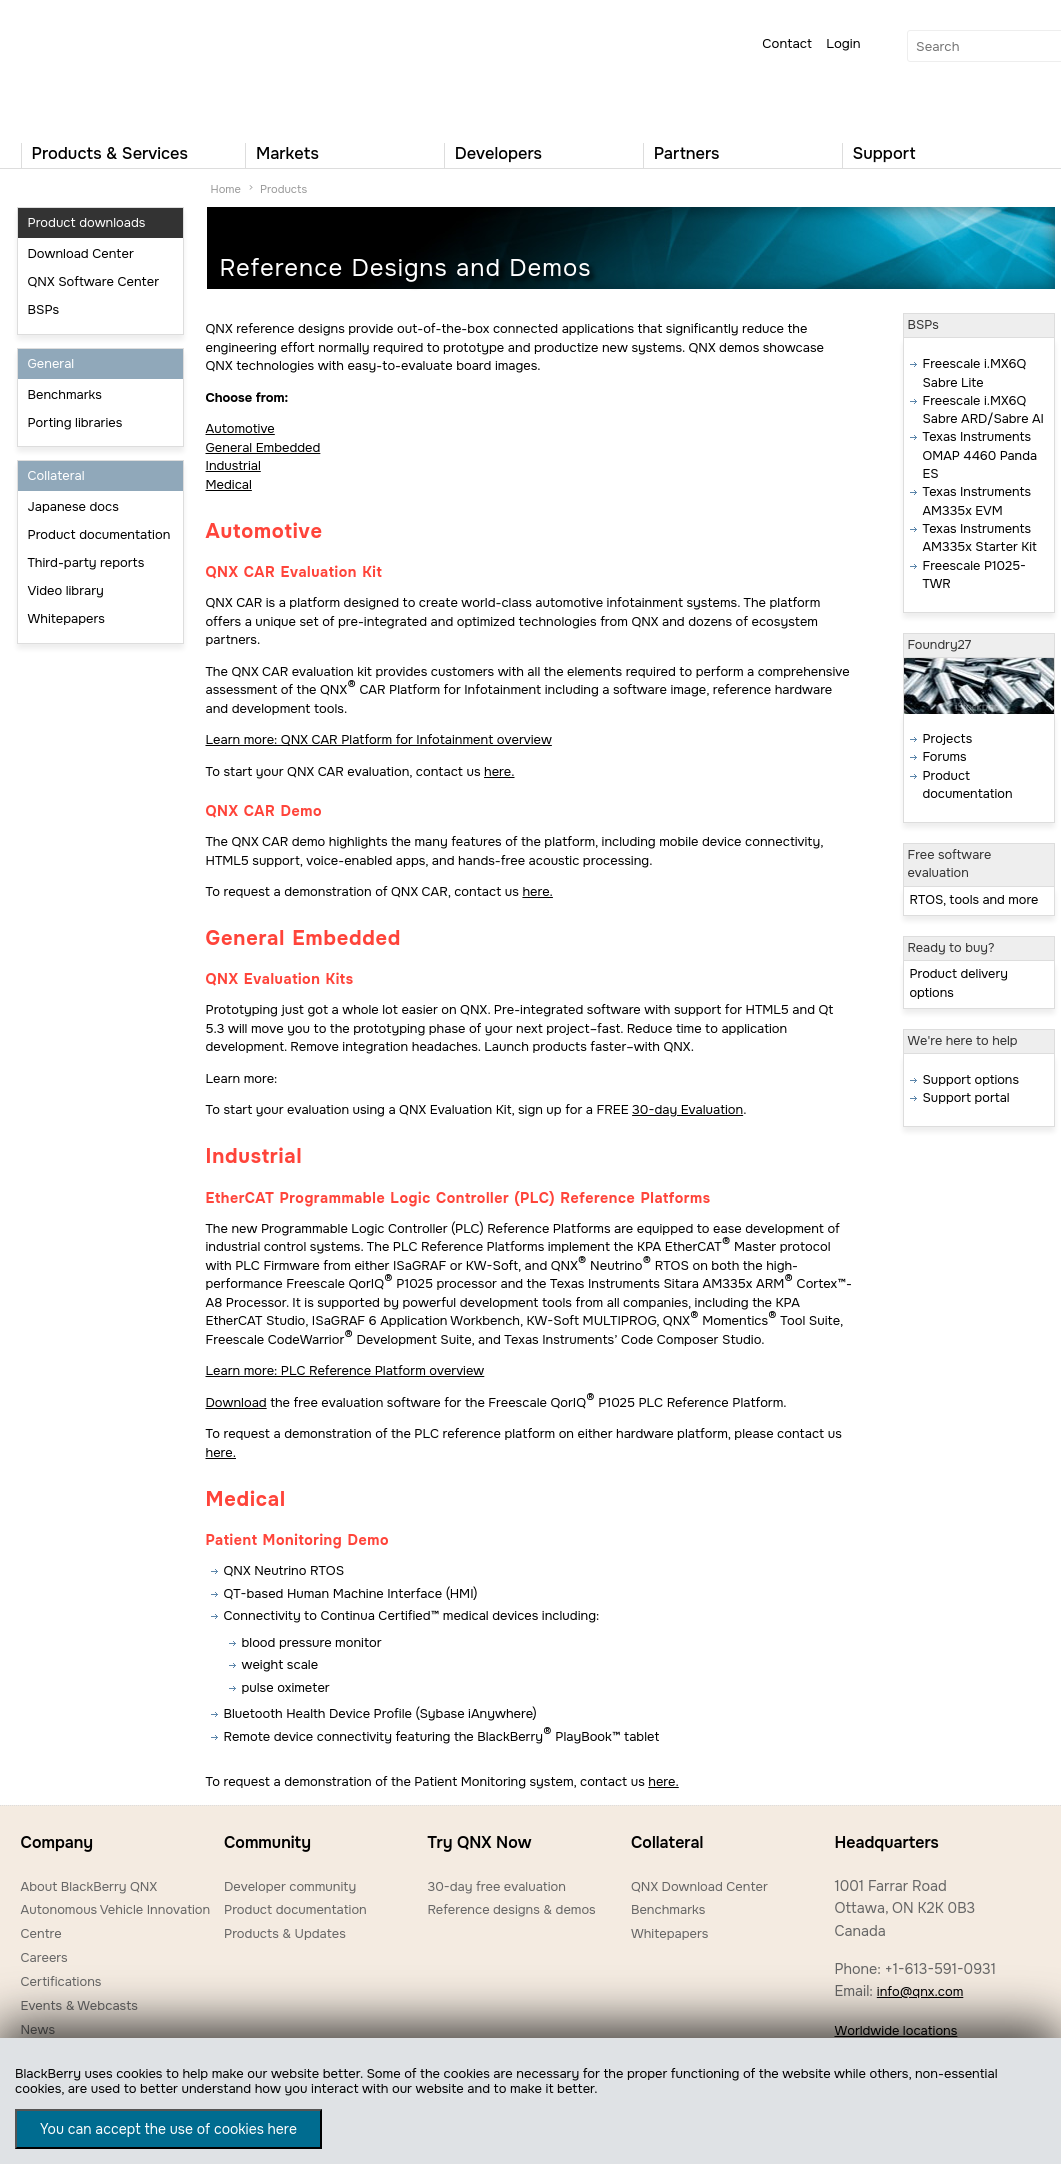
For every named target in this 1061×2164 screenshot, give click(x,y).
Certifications (61, 1981)
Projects (948, 739)
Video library (66, 590)
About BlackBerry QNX (89, 1886)
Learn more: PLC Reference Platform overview (345, 1370)
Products (283, 189)
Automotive (240, 428)
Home (226, 189)
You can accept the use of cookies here (168, 2129)
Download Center (81, 253)
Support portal (966, 1098)
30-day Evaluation (687, 1109)
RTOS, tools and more (974, 900)
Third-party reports (86, 562)
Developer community (290, 1886)
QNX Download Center (699, 1886)
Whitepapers (66, 618)
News (38, 2029)
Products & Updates (285, 1933)
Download (236, 1402)
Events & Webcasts (79, 2005)
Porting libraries (75, 422)
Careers (44, 1957)
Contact (787, 43)
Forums (945, 757)
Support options (971, 1080)
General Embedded (263, 447)
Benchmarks (65, 394)
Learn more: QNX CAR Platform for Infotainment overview (379, 739)
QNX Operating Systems (81, 66)
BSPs (44, 309)
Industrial (233, 465)
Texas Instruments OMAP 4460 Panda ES (980, 455)
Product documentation (99, 534)
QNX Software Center (94, 281)
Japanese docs (73, 506)
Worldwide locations (895, 2030)
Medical (229, 484)
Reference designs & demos (511, 1909)
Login (843, 43)
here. (499, 771)
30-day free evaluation (496, 1886)
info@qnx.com (920, 1991)
